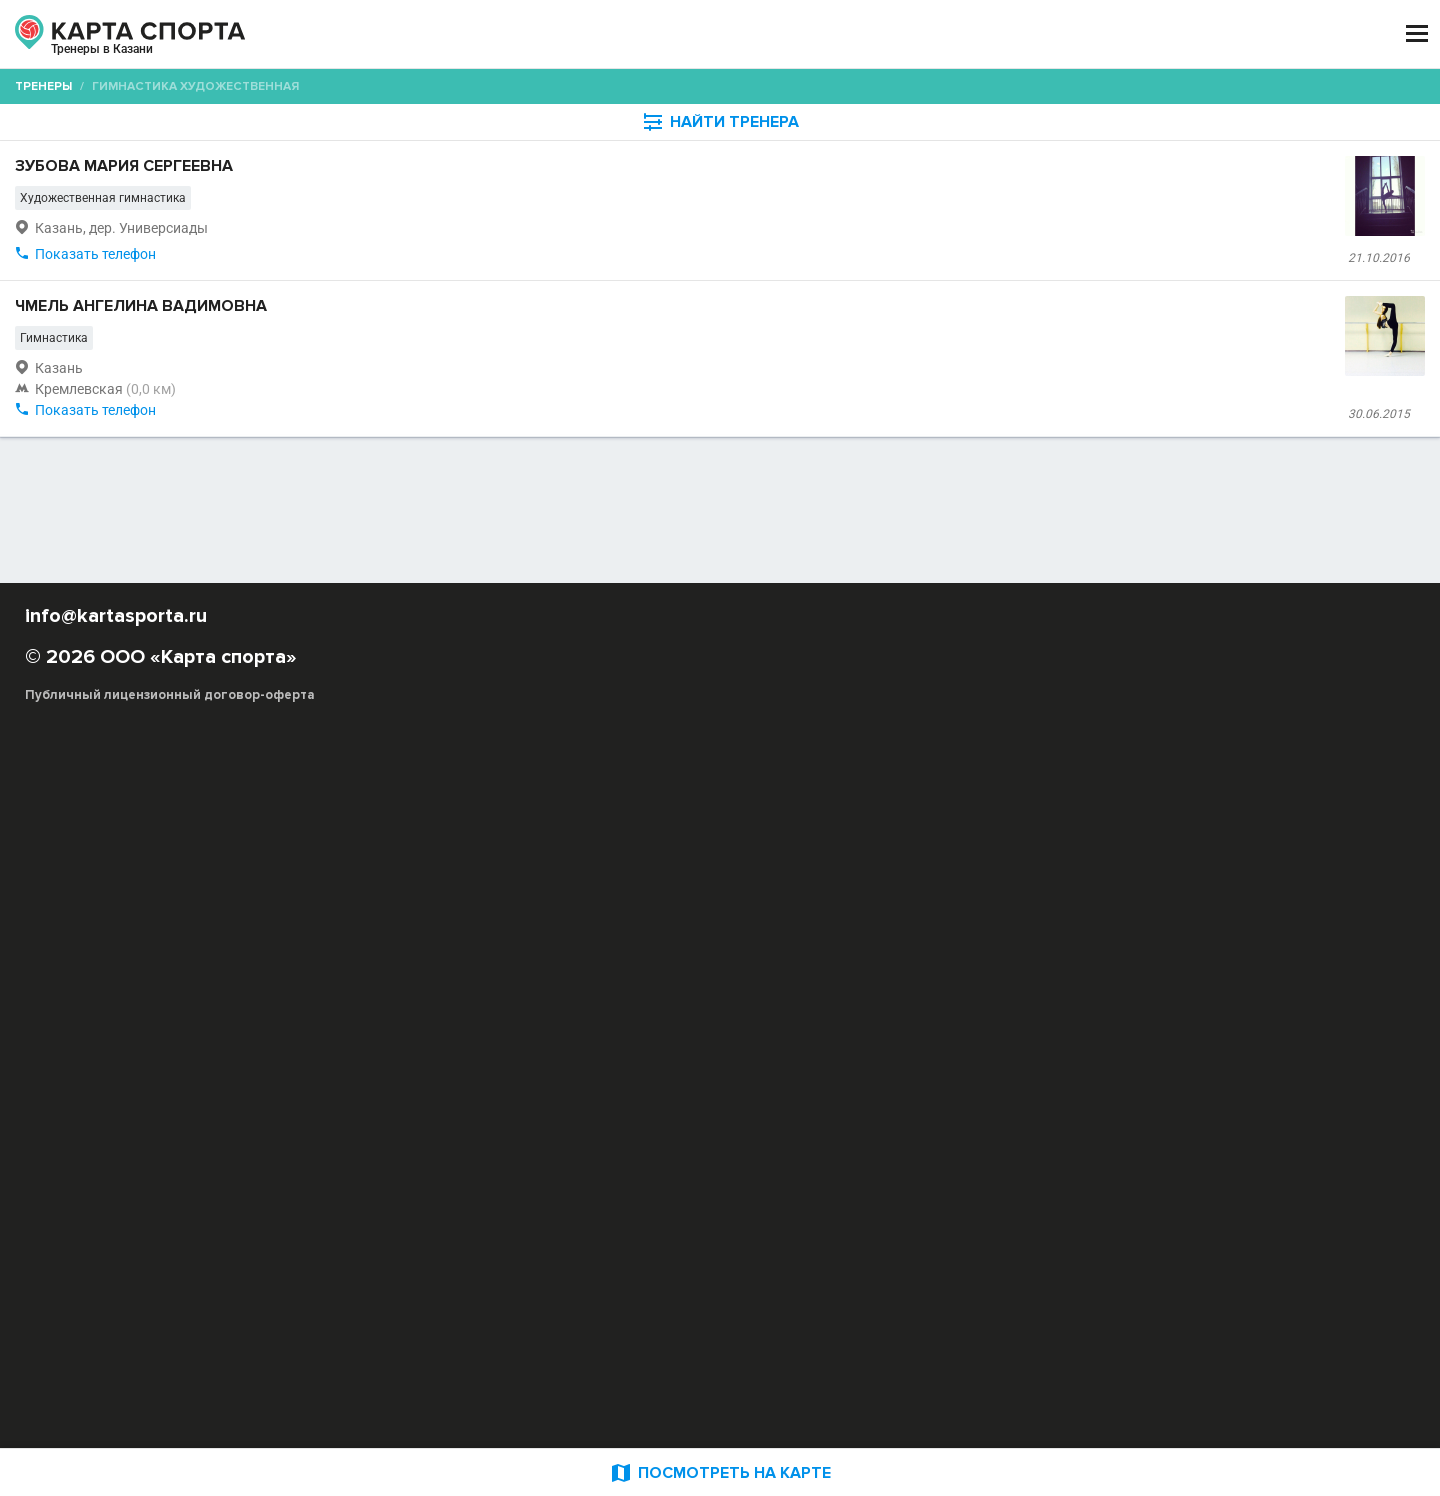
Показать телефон (464, 416)
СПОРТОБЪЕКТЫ (778, 34)
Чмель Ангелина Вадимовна (525, 471)
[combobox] (724, 195)
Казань (164, 58)
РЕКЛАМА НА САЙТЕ (202, 1294)
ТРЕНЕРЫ (630, 34)
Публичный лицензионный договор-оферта (250, 1411)
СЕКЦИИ (419, 34)
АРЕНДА (522, 34)
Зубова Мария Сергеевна (511, 255)
